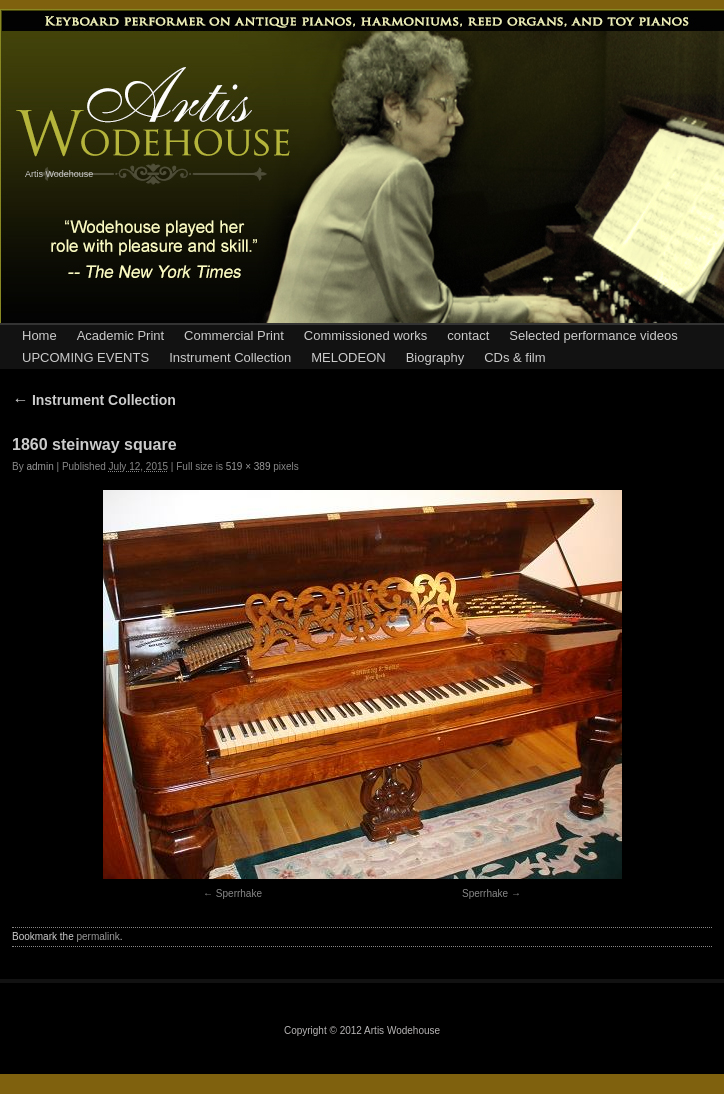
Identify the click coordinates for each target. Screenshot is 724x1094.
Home (39, 335)
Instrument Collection (230, 357)
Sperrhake (239, 893)
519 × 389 (248, 466)
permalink (97, 936)
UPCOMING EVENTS (85, 357)
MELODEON (348, 357)
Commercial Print (234, 335)
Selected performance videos (593, 335)
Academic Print (120, 335)
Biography (435, 357)
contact (468, 335)
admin (39, 466)
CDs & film (514, 357)
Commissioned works (366, 335)
